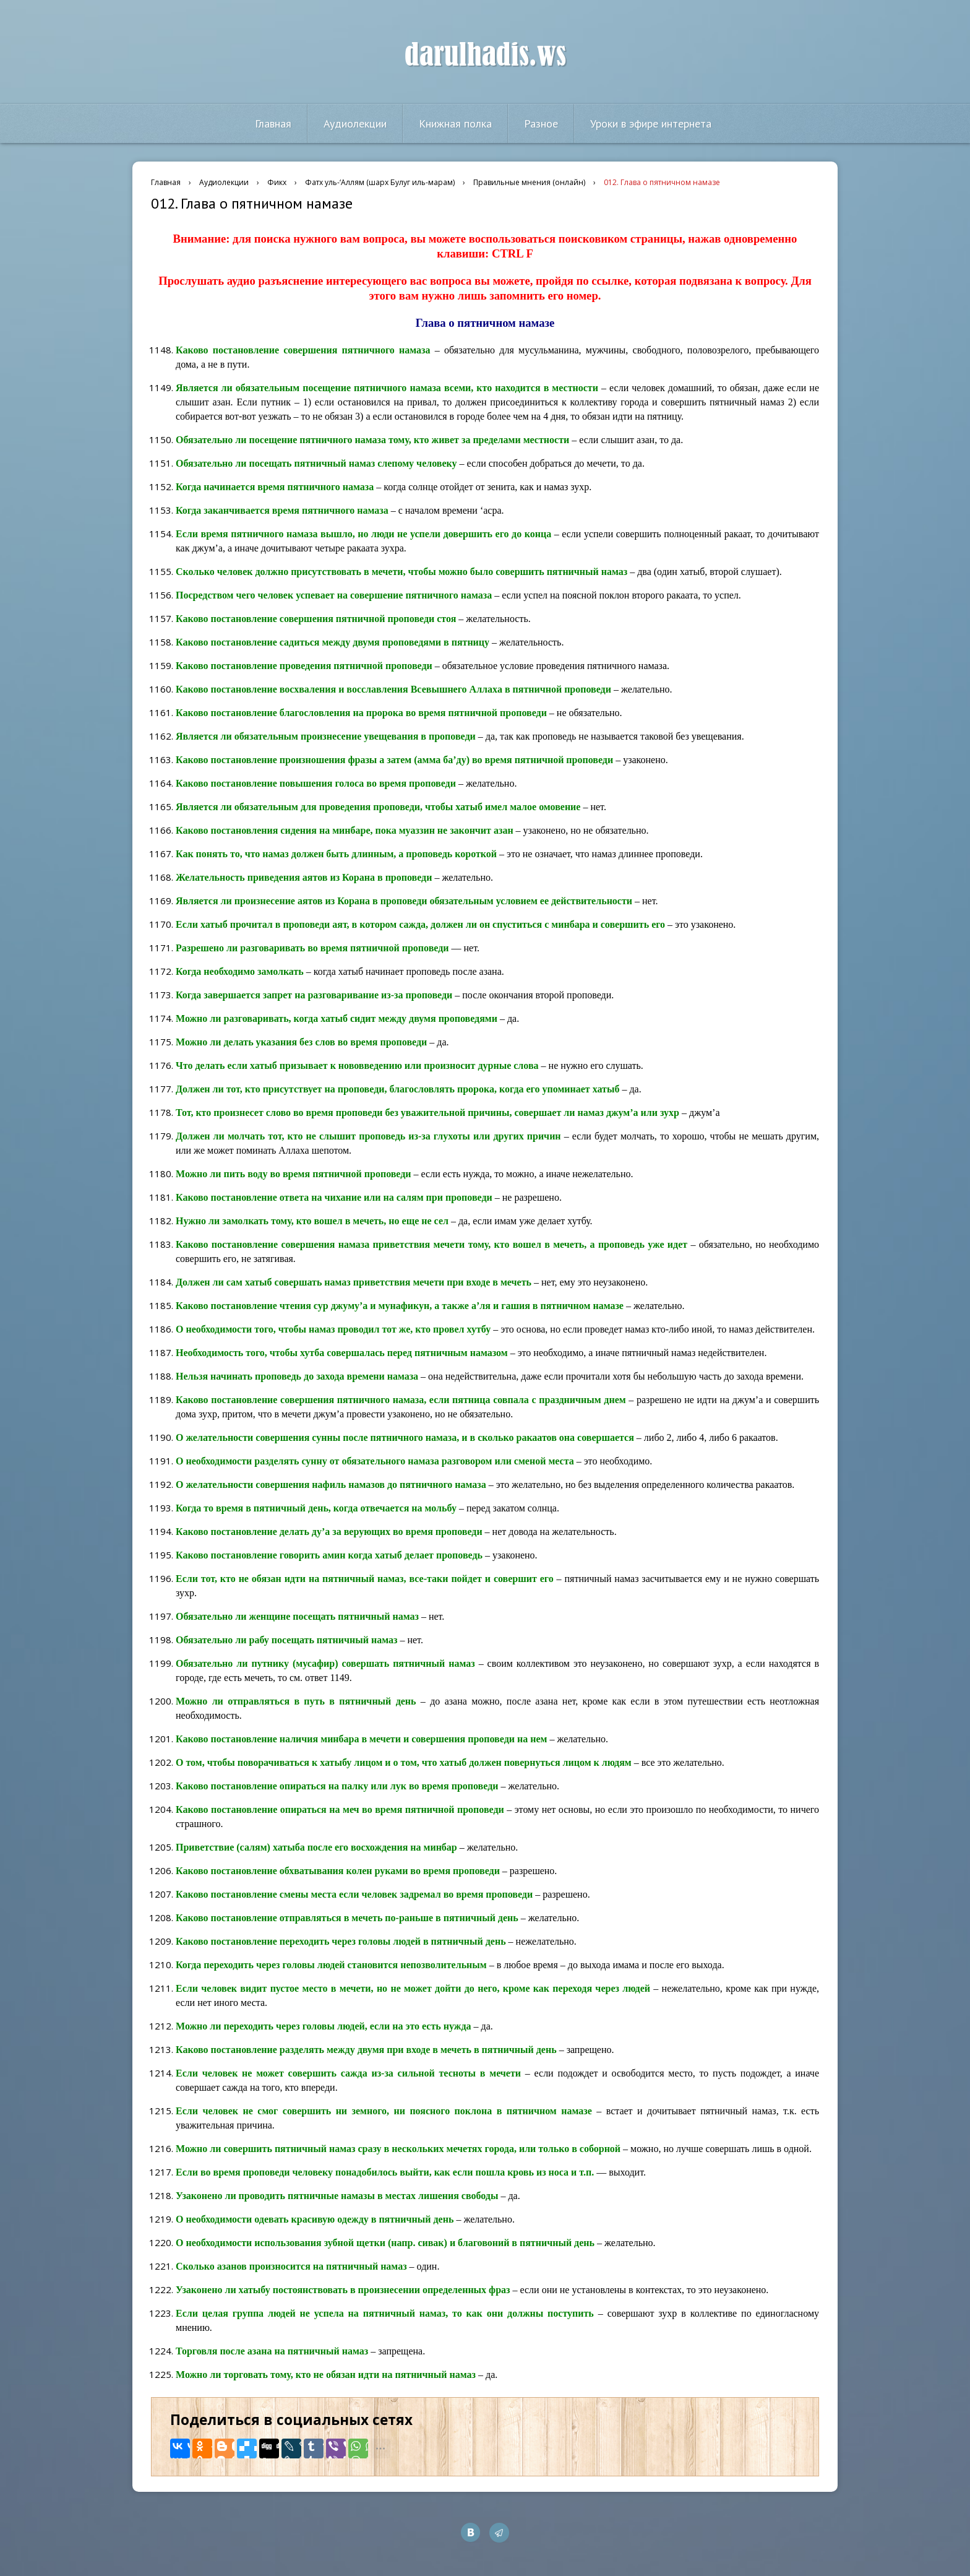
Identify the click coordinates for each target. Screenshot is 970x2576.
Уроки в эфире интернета (650, 123)
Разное (541, 123)
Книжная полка (455, 123)
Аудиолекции (355, 123)
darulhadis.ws (485, 55)
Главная (273, 123)
